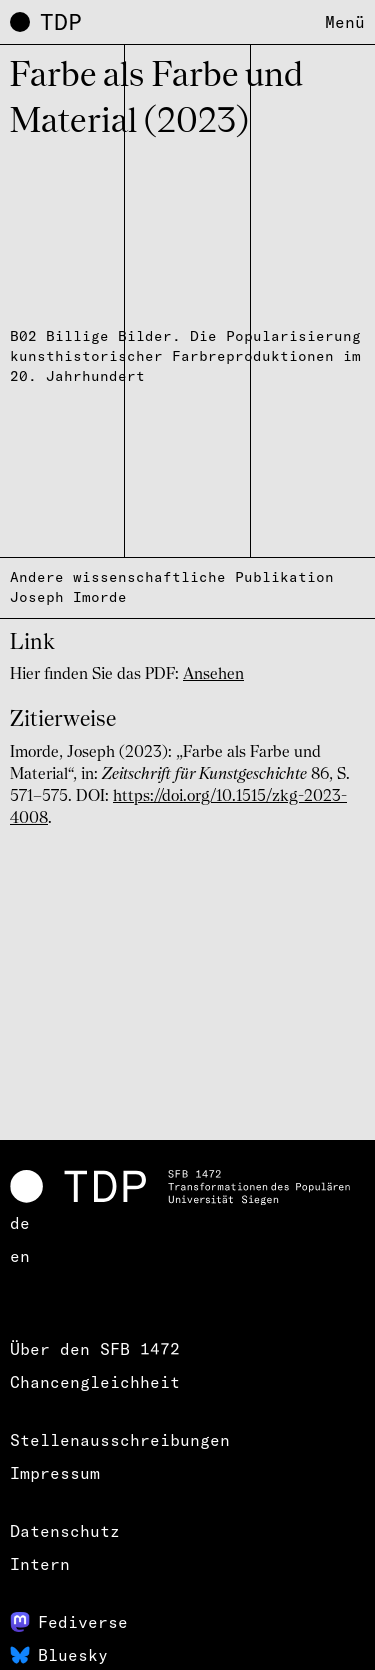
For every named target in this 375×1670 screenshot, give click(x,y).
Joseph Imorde (68, 597)
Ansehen (213, 675)
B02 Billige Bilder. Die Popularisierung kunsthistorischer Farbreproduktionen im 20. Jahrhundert (185, 356)
